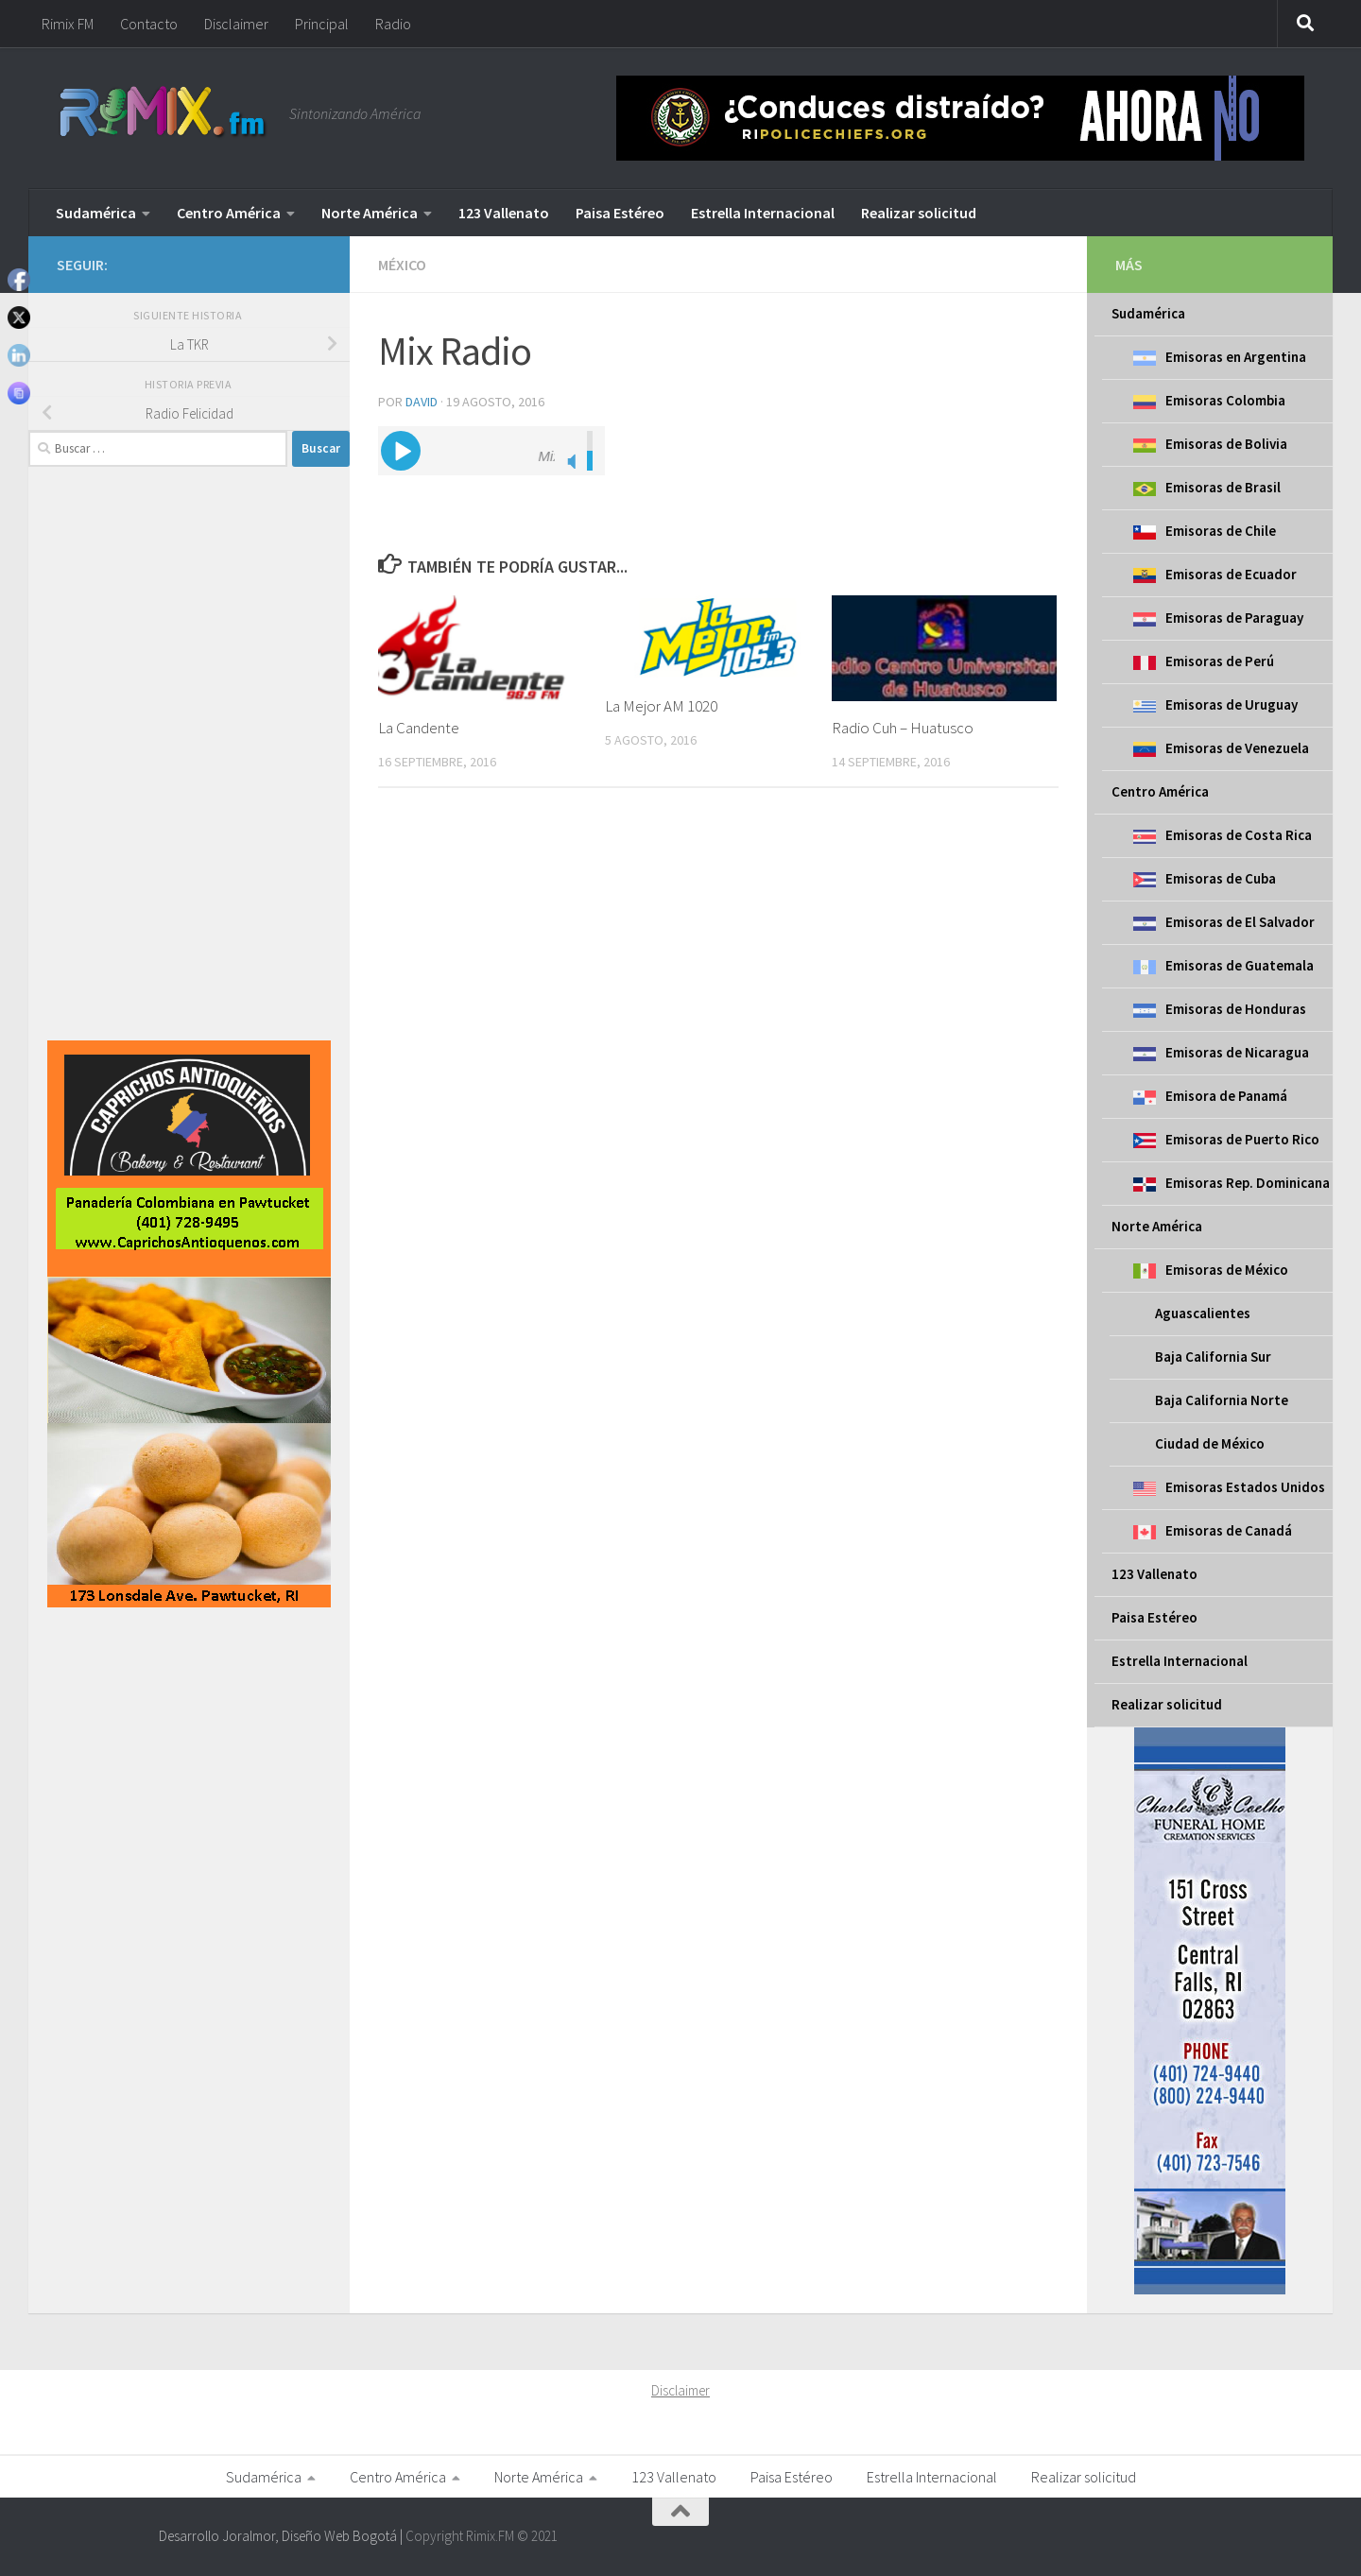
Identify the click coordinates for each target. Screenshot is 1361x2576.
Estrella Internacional (763, 212)
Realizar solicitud (918, 212)
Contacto (149, 23)
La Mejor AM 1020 (661, 706)
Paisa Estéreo (620, 212)
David (421, 401)
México (402, 264)
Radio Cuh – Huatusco (902, 727)
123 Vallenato (503, 212)
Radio (393, 23)
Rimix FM (68, 23)
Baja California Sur (1213, 1356)
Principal (322, 23)
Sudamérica (96, 212)
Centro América (229, 212)
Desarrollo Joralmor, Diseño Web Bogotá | (282, 2536)
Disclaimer (236, 23)
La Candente (418, 727)
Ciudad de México (1210, 1443)
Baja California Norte (1221, 1400)
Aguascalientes (1202, 1313)
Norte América (369, 212)
